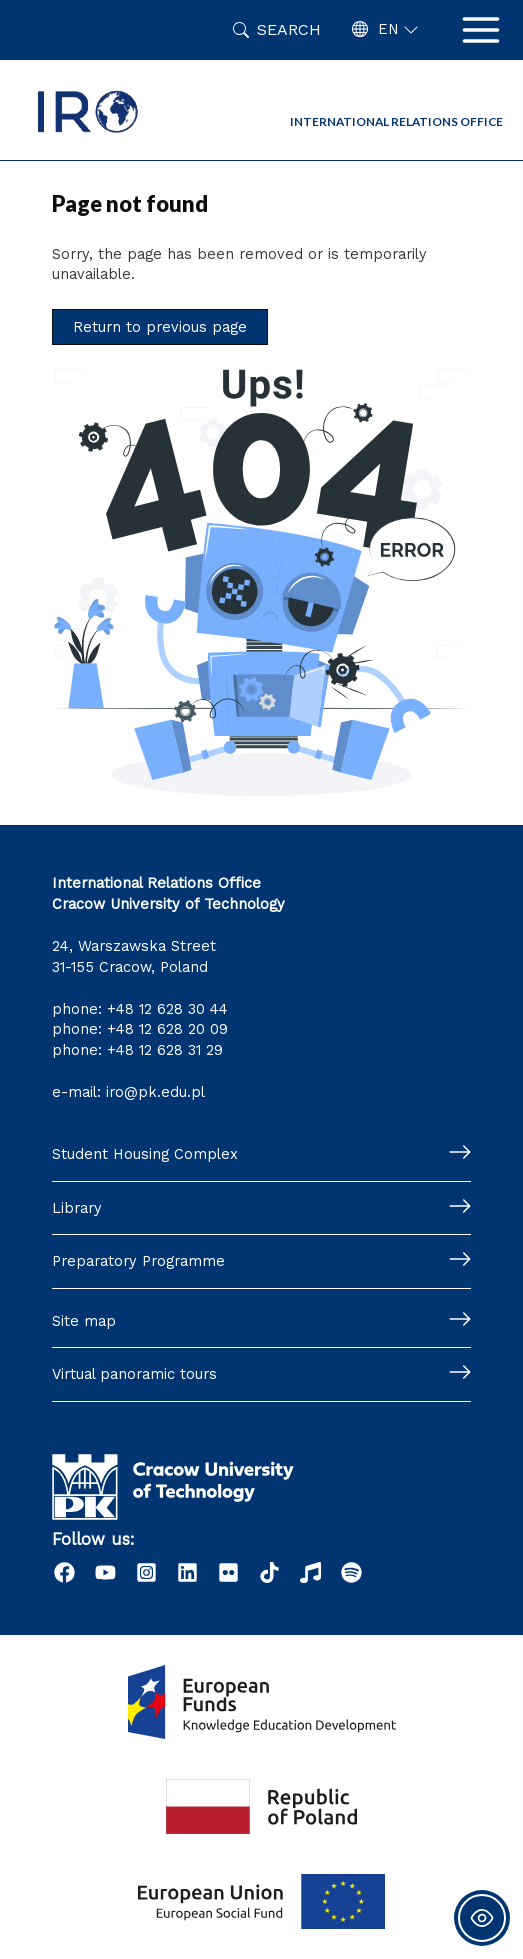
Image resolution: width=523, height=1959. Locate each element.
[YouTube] (105, 1572)
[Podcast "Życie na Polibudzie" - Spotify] (351, 1572)
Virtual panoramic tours (134, 1374)
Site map (84, 1321)
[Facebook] (64, 1572)
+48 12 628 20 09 (167, 1029)
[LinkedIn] (187, 1572)
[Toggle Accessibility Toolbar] (482, 1918)
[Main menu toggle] (481, 30)
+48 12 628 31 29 (165, 1050)
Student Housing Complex (145, 1154)
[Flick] (228, 1572)
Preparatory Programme (138, 1261)
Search (289, 29)
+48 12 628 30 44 (167, 1009)
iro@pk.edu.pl (155, 1092)
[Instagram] (146, 1572)
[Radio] (310, 1572)
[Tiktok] (269, 1572)
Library (77, 1208)
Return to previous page (160, 327)
